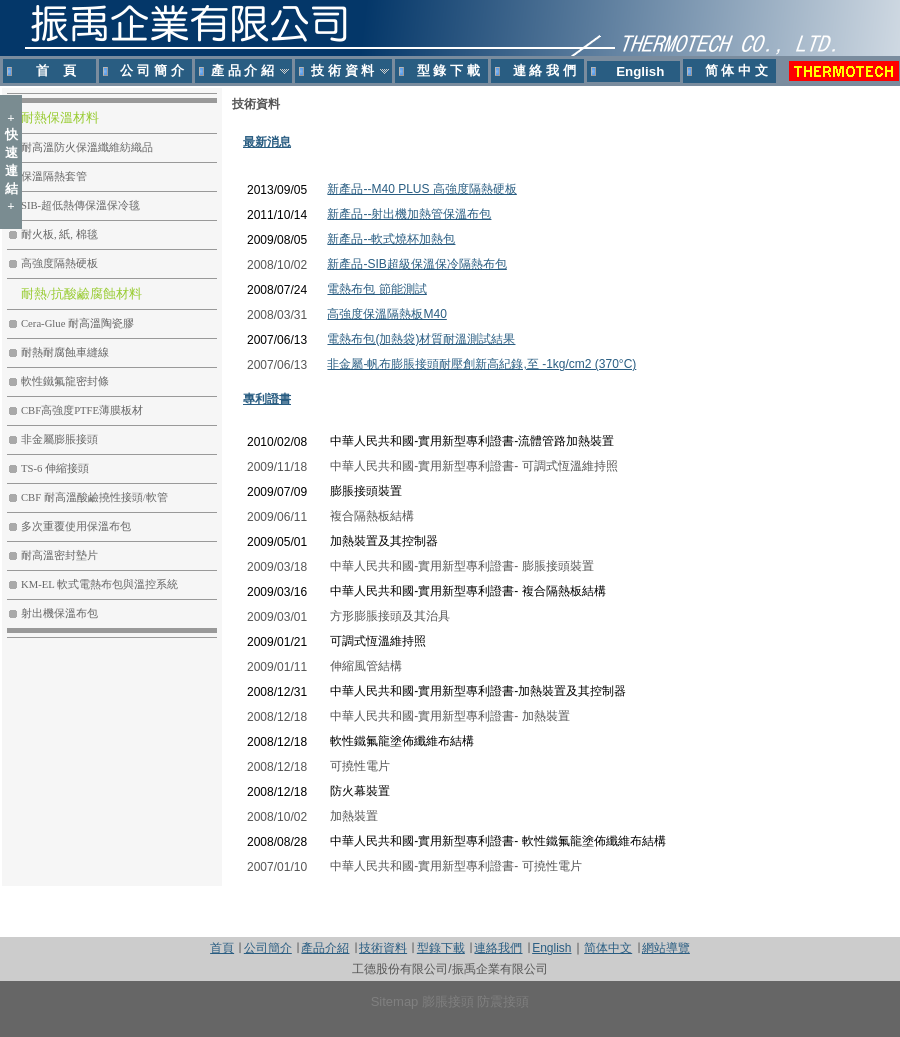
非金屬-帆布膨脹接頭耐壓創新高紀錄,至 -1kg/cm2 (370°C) (481, 364)
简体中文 (608, 948)
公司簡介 (268, 948)
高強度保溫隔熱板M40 (386, 314)
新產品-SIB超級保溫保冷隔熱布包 (416, 264)
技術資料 (383, 948)
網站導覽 (666, 948)
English (551, 948)
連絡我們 (498, 948)
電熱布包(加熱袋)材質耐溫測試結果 (421, 339)
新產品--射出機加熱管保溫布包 (409, 214)
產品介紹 (325, 948)
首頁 (222, 948)
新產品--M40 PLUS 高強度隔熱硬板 (421, 189)
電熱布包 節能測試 (376, 289)
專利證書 (267, 399)
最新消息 (267, 142)
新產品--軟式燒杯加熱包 (391, 239)
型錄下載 (441, 948)
